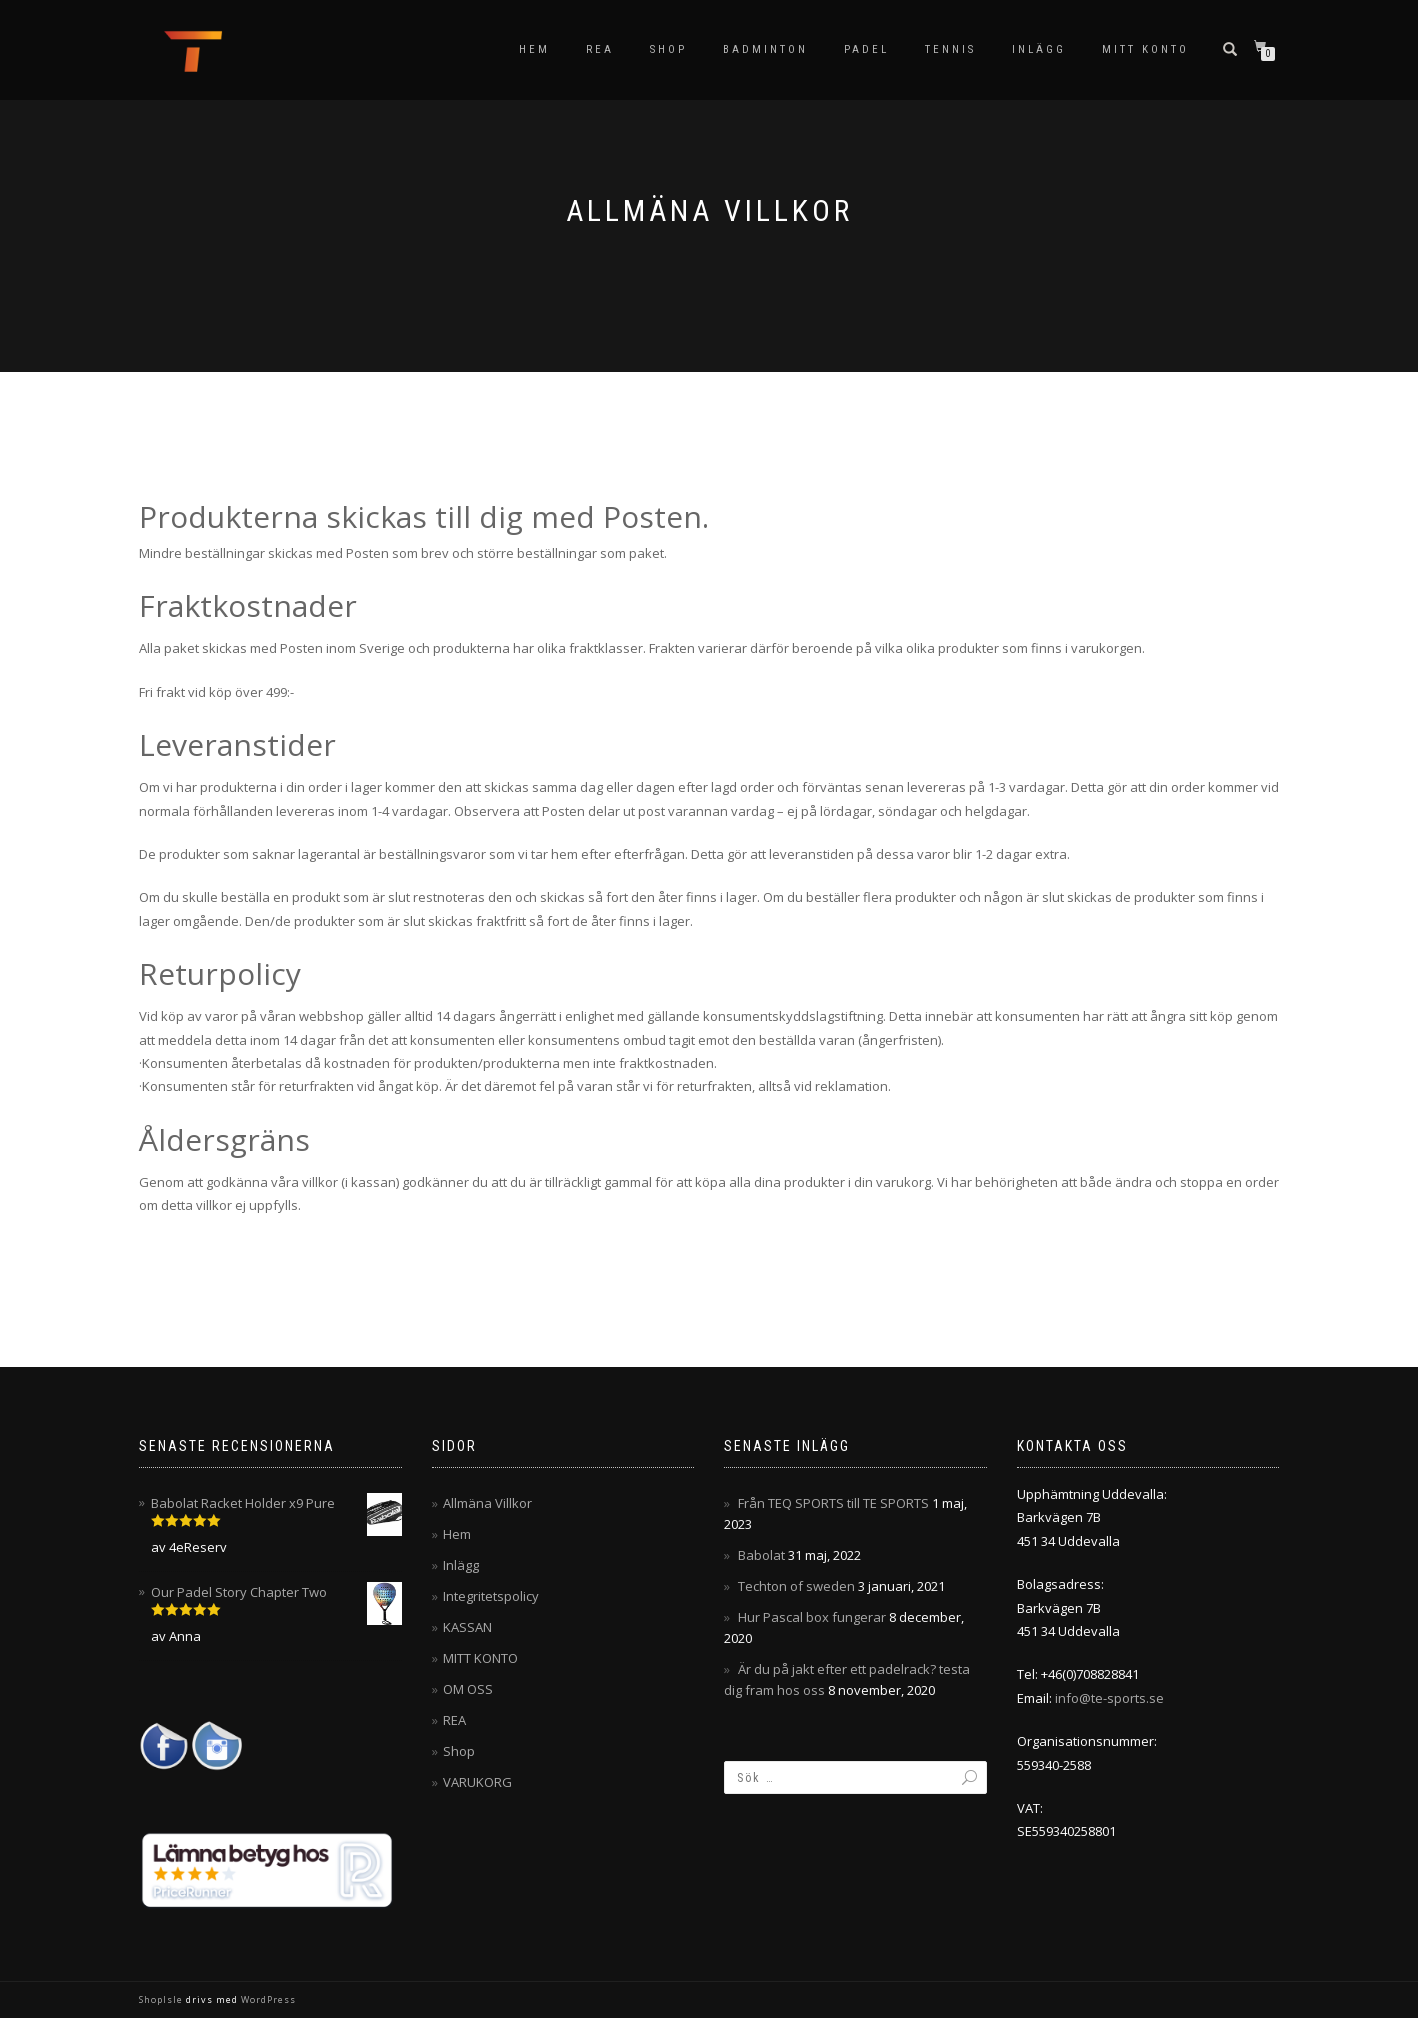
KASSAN (467, 1627)
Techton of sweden (796, 1586)
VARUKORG (477, 1782)
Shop (668, 49)
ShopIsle (162, 1999)
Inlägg (1039, 49)
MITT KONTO (1145, 49)
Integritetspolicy (491, 1596)
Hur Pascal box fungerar (812, 1617)
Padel (866, 49)
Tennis (950, 49)
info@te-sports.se (1109, 1698)
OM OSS (468, 1689)
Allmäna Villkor (487, 1503)
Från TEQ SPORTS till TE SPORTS (833, 1503)
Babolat (761, 1555)
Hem (534, 49)
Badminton (765, 49)
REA (600, 49)
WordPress (267, 1999)
